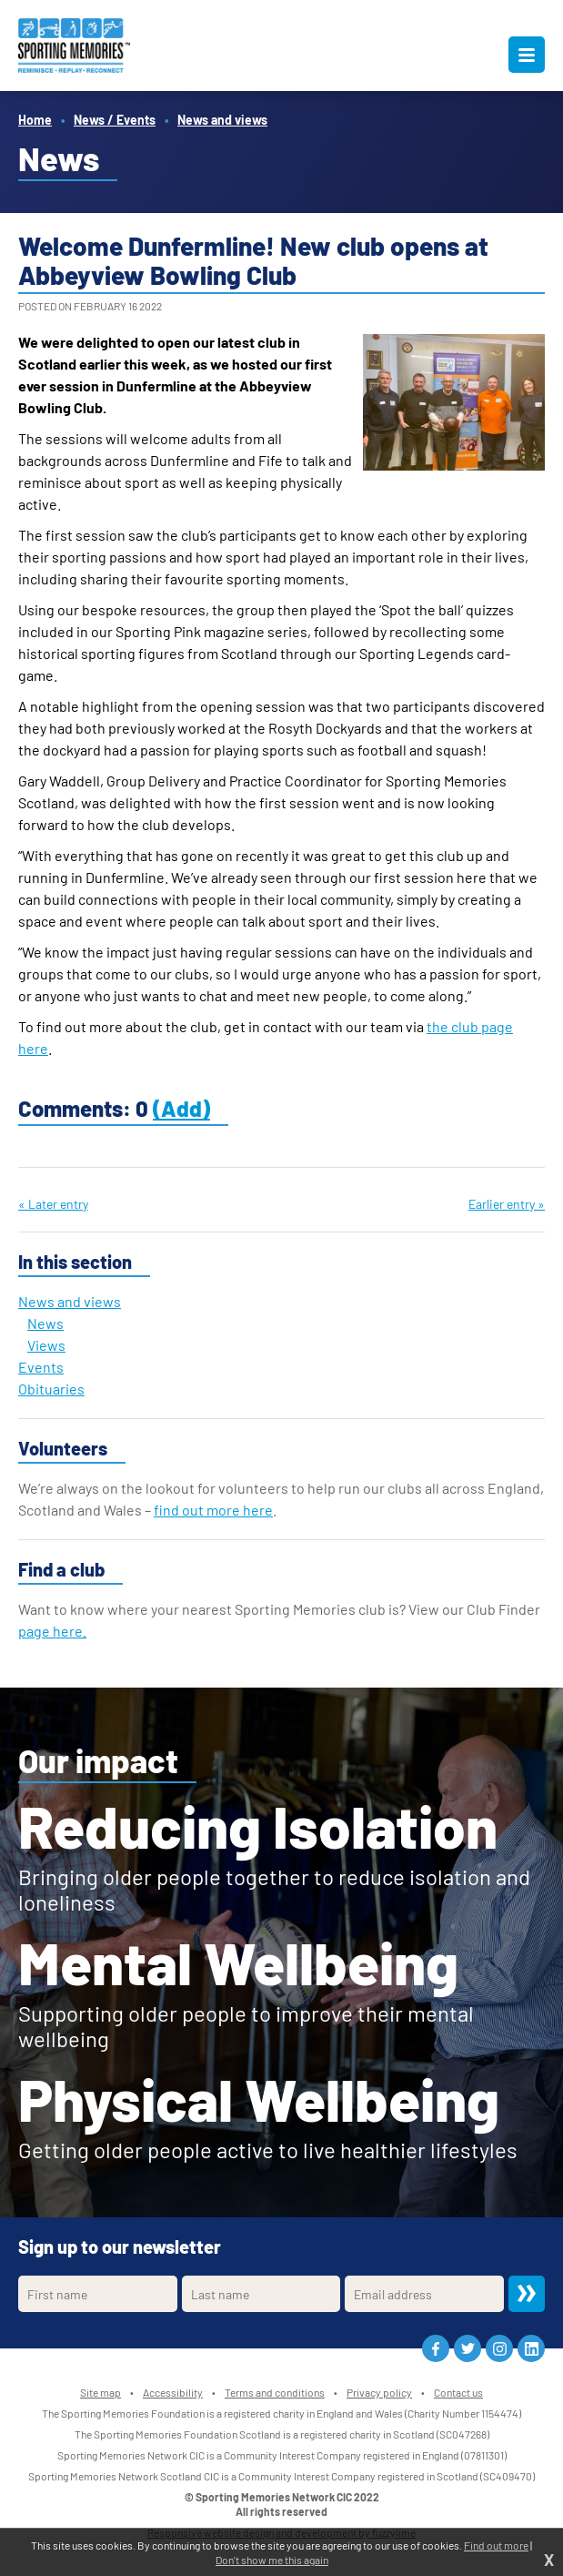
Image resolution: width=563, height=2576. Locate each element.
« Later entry (53, 1204)
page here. (52, 1630)
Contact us (458, 2392)
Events (41, 1366)
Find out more (496, 2545)
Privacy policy (379, 2392)
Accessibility (173, 2392)
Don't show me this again (272, 2559)
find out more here (213, 1509)
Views (46, 1345)
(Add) (181, 1108)
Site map (100, 2392)
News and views (222, 119)
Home (35, 119)
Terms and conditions (275, 2392)
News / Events (115, 119)
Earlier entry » (506, 1204)
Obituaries (51, 1388)
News (45, 1323)
